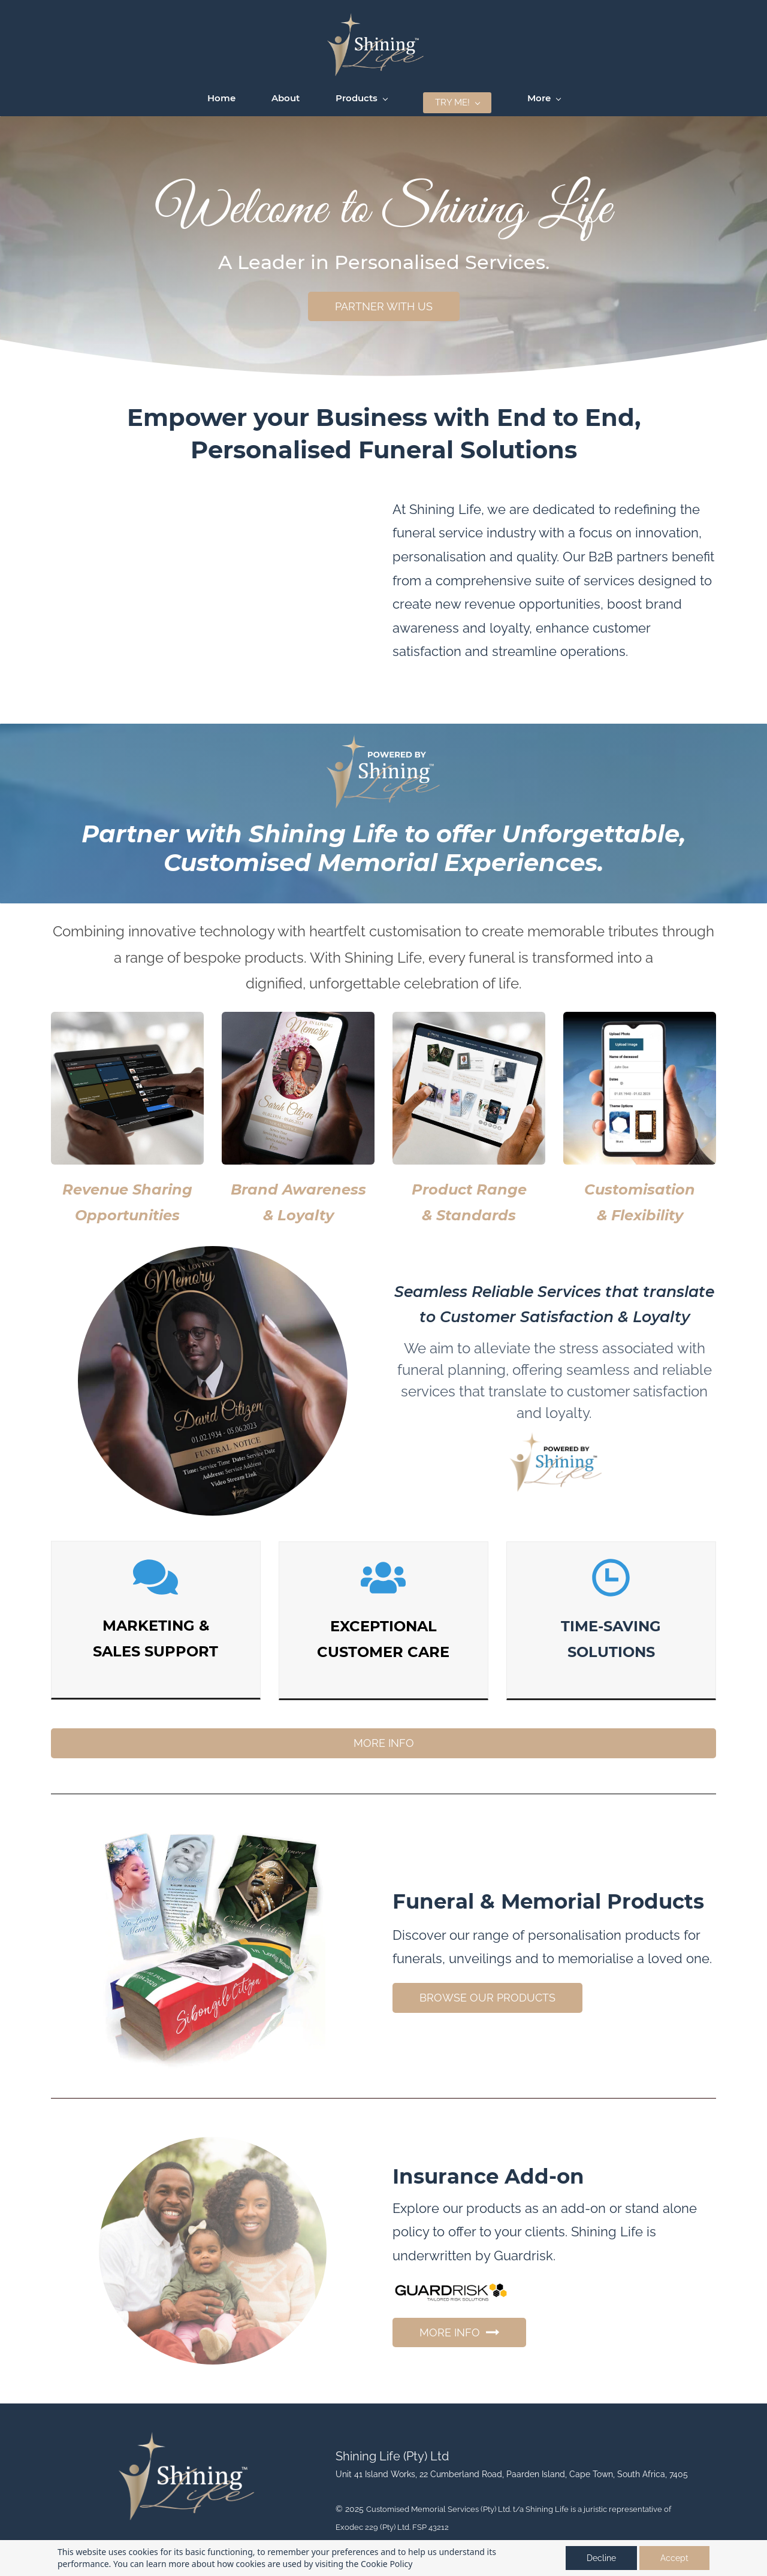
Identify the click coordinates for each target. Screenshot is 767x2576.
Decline (601, 2558)
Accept (674, 2558)
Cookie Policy (386, 2563)
